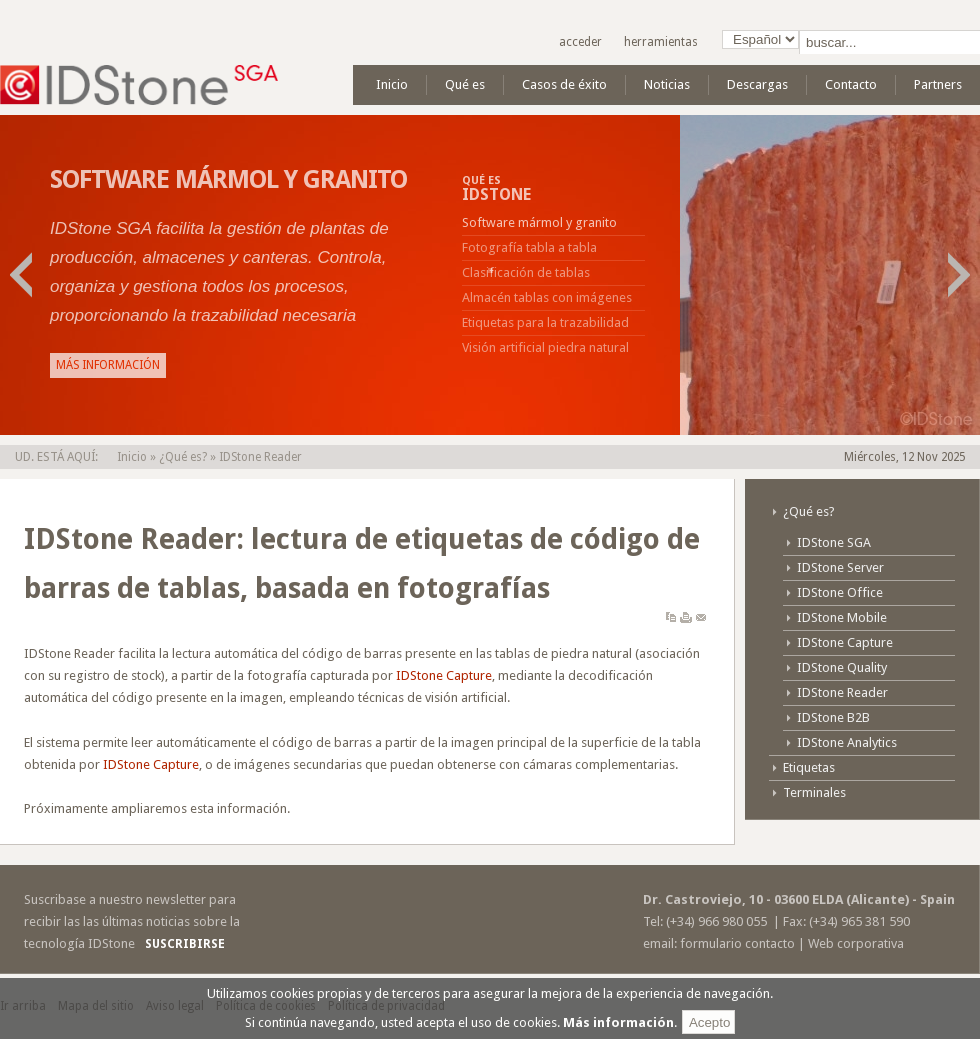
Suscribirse (185, 944)
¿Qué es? (183, 457)
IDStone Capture (444, 675)
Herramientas (661, 42)
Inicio (132, 457)
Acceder (580, 42)
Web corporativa (856, 943)
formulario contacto (737, 943)
